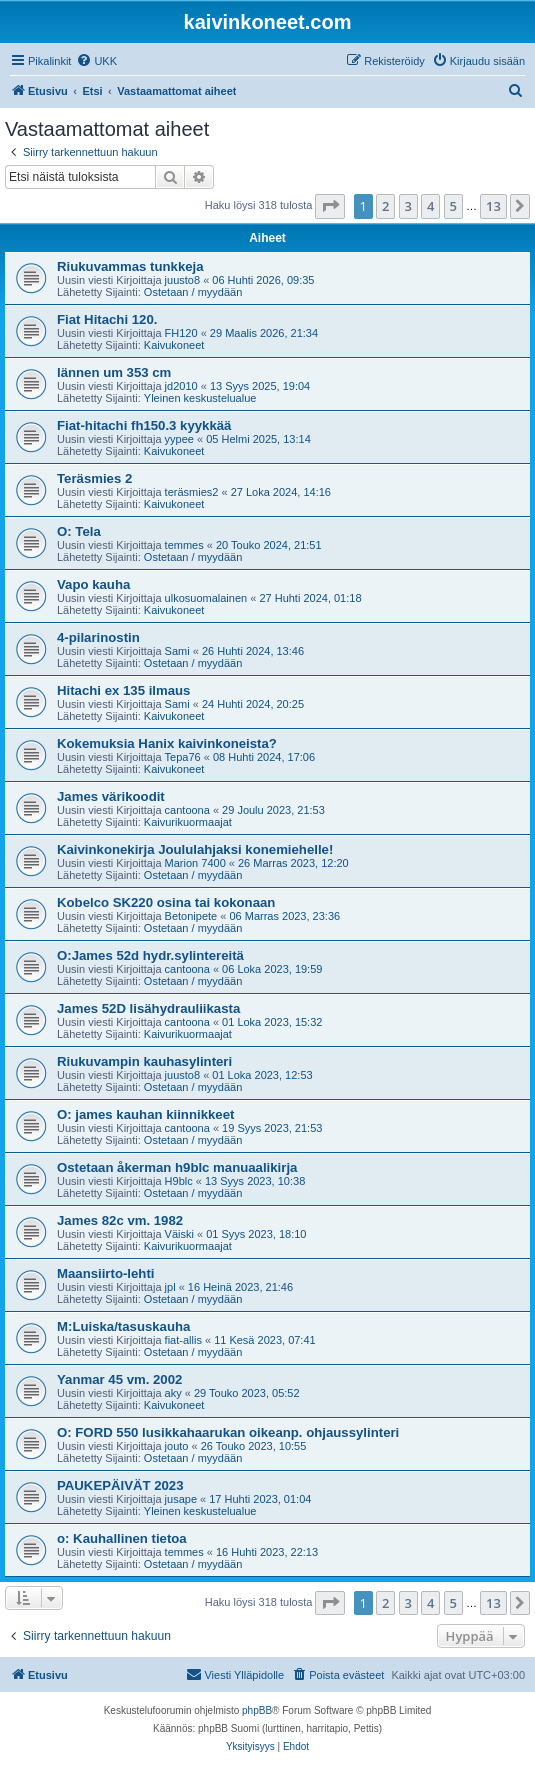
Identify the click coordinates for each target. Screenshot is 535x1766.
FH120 (181, 333)
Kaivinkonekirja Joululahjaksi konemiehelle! (195, 849)
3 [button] (408, 206)
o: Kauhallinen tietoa (122, 1538)
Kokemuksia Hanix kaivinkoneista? (167, 743)
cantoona (187, 810)
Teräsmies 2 (94, 478)
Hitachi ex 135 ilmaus (123, 690)
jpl (170, 1287)
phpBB (257, 1710)
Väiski (179, 1234)
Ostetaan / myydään (193, 292)
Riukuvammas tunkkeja (130, 266)
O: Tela (79, 531)
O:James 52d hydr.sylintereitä (150, 955)
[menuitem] (96, 61)
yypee (179, 439)
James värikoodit (111, 796)
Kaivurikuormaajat (188, 822)
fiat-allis (183, 1340)
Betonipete (191, 916)
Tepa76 (183, 757)
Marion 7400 (195, 863)
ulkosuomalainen (206, 598)
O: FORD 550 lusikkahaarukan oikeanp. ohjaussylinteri (228, 1432)
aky (173, 1393)
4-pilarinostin (98, 637)
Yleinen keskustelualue (200, 398)
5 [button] (453, 206)
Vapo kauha (93, 584)
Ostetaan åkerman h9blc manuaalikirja (177, 1167)
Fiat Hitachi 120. (107, 319)
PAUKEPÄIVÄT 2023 (120, 1485)
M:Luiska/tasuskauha (123, 1326)
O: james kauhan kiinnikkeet (145, 1114)
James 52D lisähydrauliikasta (148, 1008)
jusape (181, 1499)
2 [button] (385, 206)
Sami (177, 651)
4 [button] (430, 206)
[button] (330, 206)
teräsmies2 (192, 492)
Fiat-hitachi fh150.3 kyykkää (144, 425)
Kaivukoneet (174, 345)
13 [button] (493, 206)
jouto (177, 1446)
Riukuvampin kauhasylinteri (144, 1061)
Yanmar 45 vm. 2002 (119, 1379)
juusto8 (182, 280)
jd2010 (181, 386)
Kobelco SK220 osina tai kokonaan (166, 902)
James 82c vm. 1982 (120, 1220)
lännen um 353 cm (114, 372)
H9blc (179, 1181)
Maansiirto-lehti (105, 1273)
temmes (184, 545)
